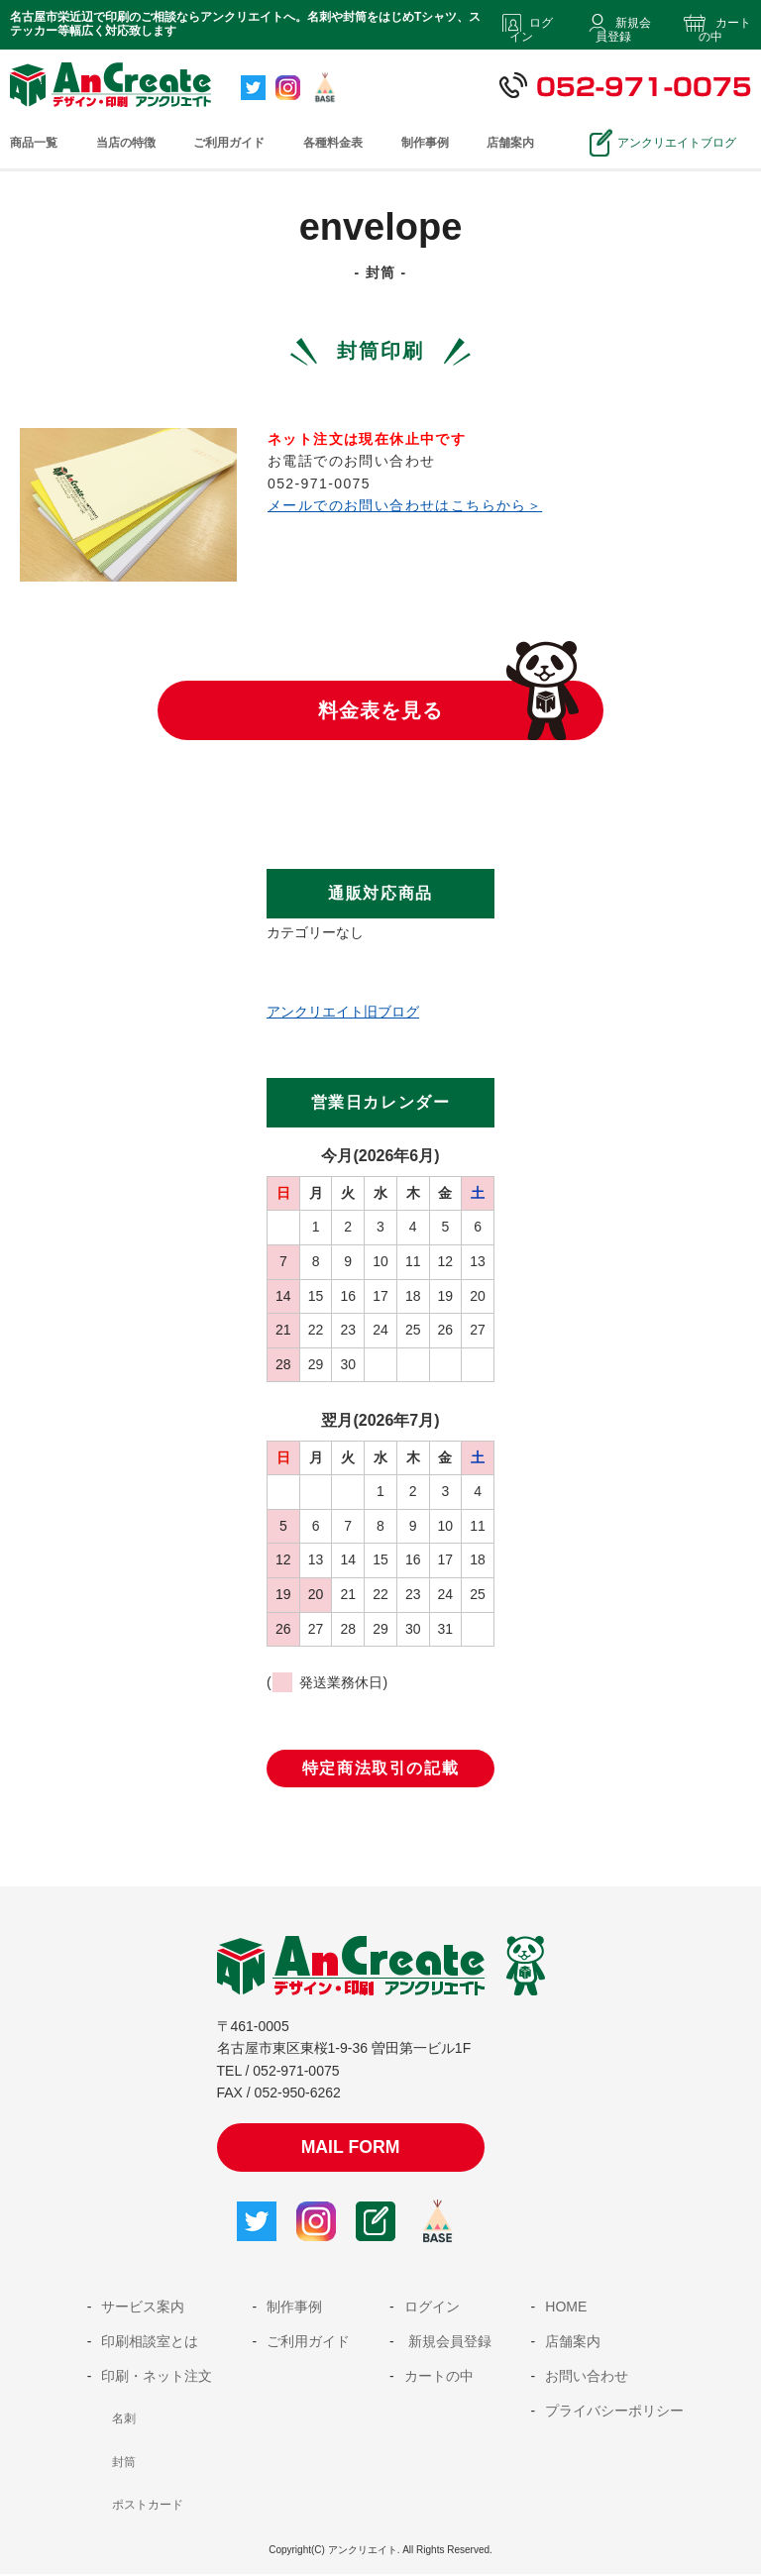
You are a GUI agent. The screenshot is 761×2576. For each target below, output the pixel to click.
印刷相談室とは (149, 2343)
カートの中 (725, 30)
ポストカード (147, 2507)
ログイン (531, 30)
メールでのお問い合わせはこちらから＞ (405, 505)
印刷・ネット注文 (156, 2378)
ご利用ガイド (229, 143)
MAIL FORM (350, 2148)
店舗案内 (510, 143)
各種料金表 (333, 143)
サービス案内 (142, 2308)
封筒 (124, 2464)
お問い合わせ (586, 2378)
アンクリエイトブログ (671, 143)
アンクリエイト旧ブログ (343, 1012)
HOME (566, 2308)
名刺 (124, 2420)
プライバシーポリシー (614, 2412)
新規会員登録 (623, 30)
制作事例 (425, 143)
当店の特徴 (126, 143)
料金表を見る (380, 710)
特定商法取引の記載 (380, 1768)
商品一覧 (33, 143)
